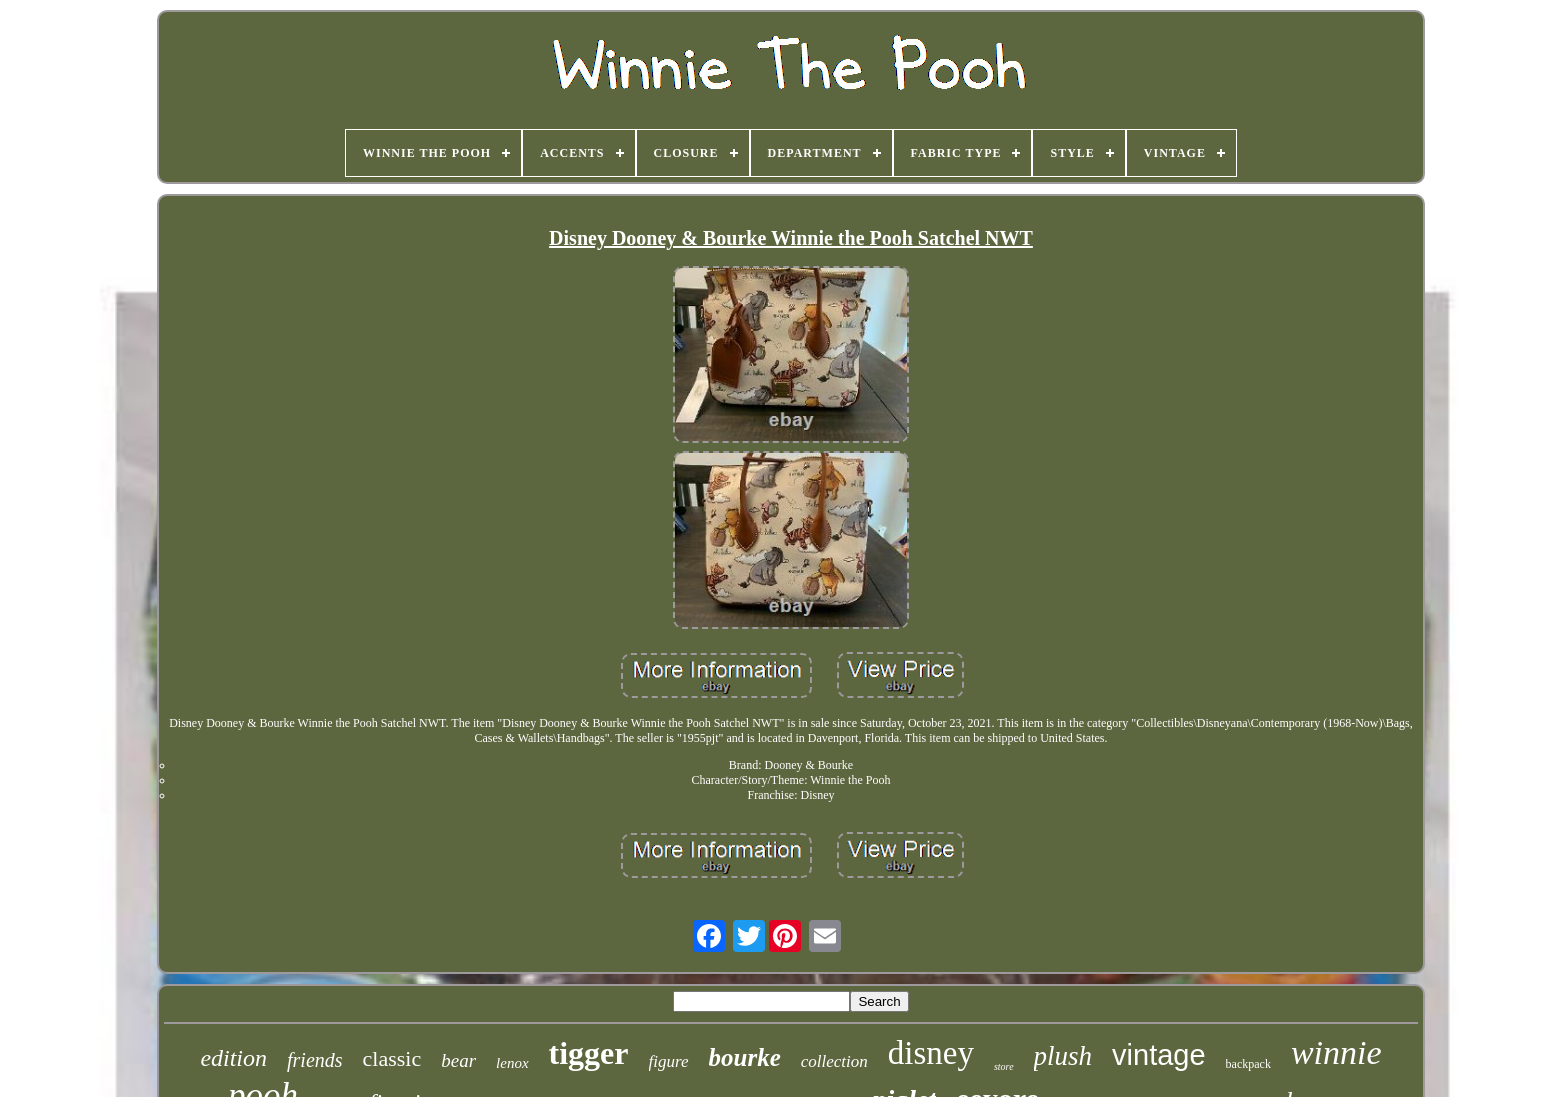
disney (931, 1053)
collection (834, 1061)
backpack (1248, 1064)
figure (669, 1061)
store (1004, 1066)
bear (458, 1060)
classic (392, 1058)
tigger (589, 1053)
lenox (512, 1063)
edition (233, 1058)
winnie (1336, 1052)
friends (315, 1060)
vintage (1159, 1055)
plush (1063, 1056)
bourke (745, 1057)
